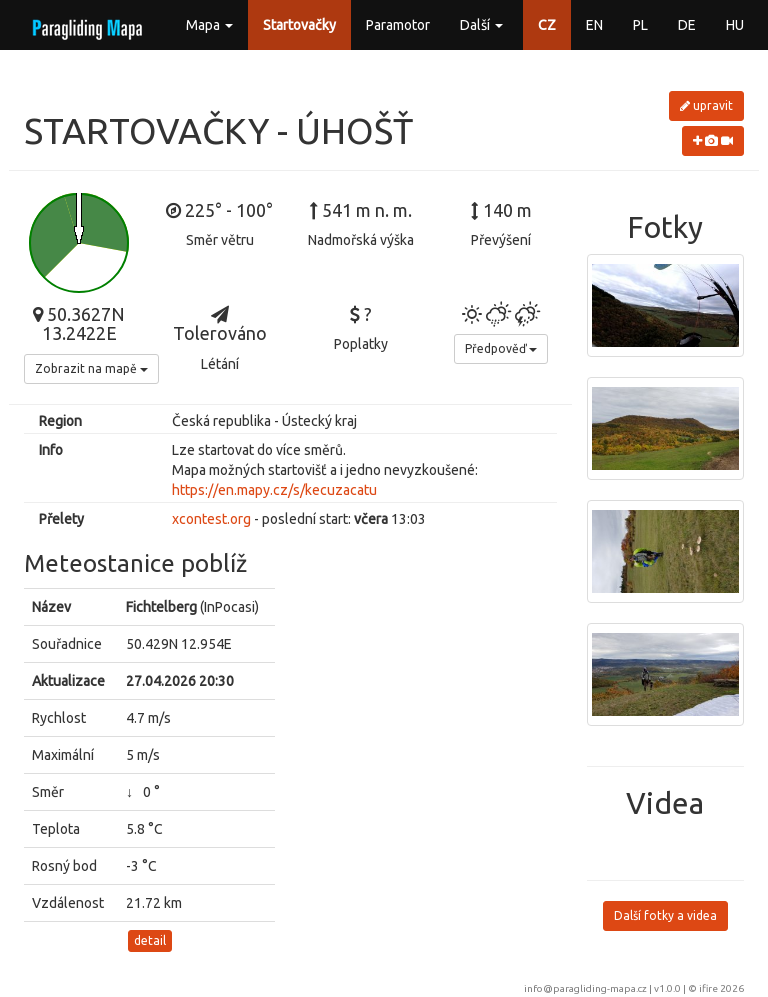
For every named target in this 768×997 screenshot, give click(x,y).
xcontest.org (211, 519)
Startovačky (299, 25)
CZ (547, 25)
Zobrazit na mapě (91, 368)
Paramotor (398, 25)
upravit (706, 105)
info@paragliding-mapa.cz (585, 988)
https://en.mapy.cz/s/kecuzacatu (274, 490)
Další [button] (481, 25)
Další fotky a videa (665, 915)
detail (150, 940)
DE (687, 25)
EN (594, 25)
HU (735, 25)
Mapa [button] (209, 25)
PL (640, 25)
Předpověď (501, 348)
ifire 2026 (721, 988)
